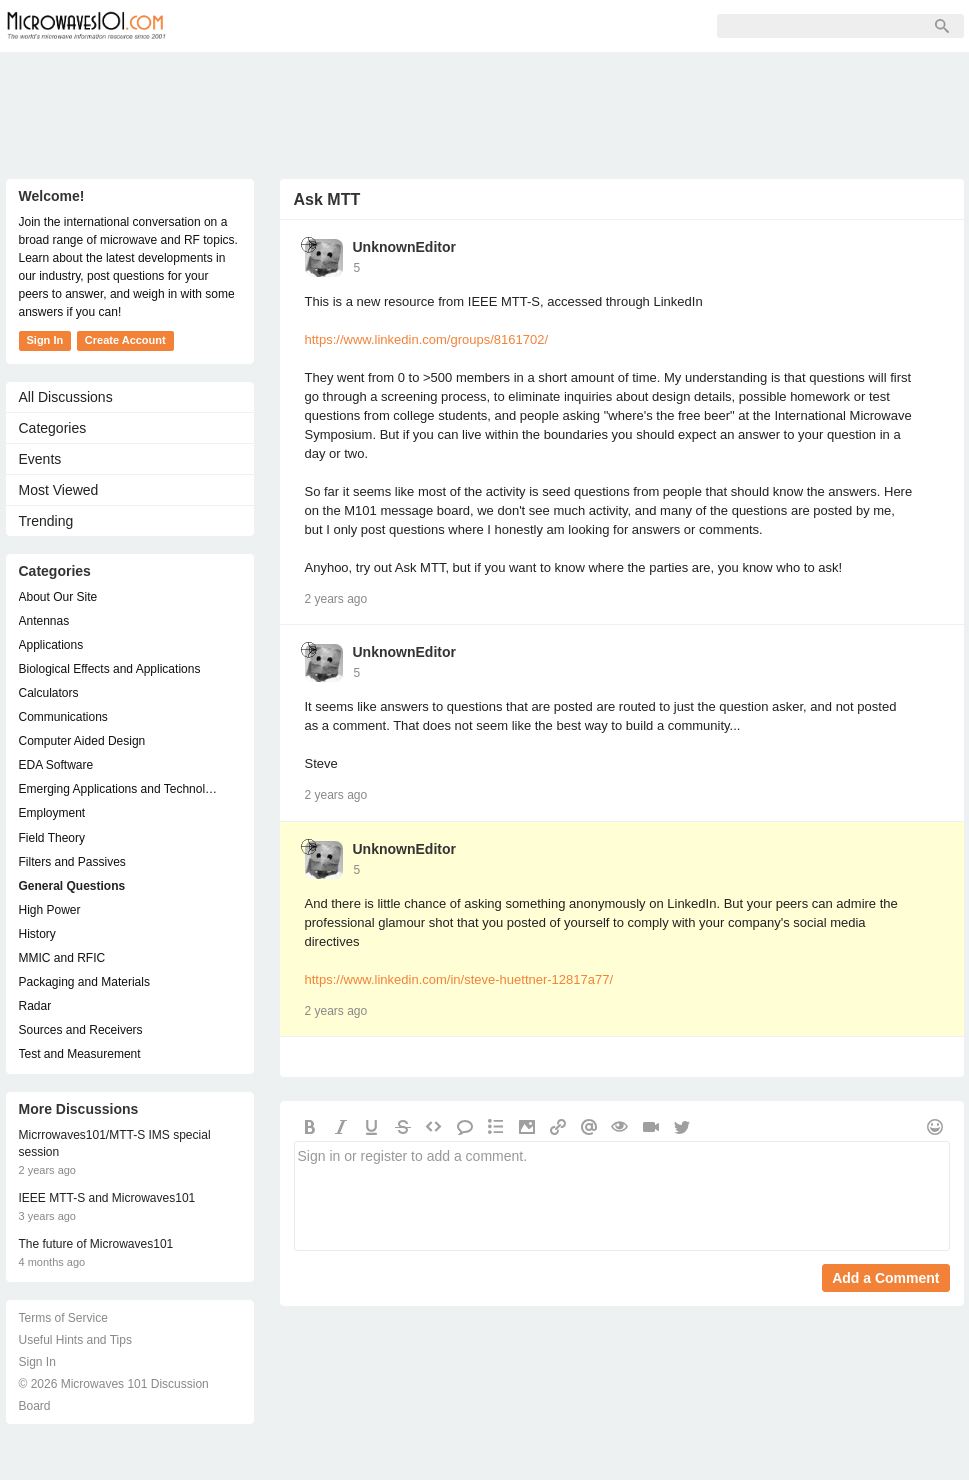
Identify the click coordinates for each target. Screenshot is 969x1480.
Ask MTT (327, 199)
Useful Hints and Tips (75, 1340)
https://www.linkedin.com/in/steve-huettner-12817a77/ (459, 979)
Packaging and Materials (84, 982)
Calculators (49, 693)
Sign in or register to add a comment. (622, 1196)
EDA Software (56, 765)
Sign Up (412, 26)
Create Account (125, 340)
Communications (63, 717)
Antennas (44, 621)
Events (40, 459)
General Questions (72, 886)
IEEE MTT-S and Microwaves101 (107, 1198)
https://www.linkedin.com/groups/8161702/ (427, 339)
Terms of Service (63, 1318)
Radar (35, 1006)
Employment (52, 813)
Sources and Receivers (81, 1030)
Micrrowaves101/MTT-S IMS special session (115, 1143)
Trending (46, 521)
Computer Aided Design (82, 741)
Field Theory (52, 838)
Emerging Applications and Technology (120, 789)
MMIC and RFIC (62, 958)
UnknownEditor (404, 247)
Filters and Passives (72, 862)
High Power (50, 910)
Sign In (496, 26)
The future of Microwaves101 (96, 1244)
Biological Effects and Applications (110, 669)
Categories (53, 428)
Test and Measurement (80, 1054)
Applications (51, 645)
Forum (231, 26)
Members (320, 26)
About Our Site (58, 597)
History (37, 934)
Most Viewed (59, 490)
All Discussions (66, 397)
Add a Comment (885, 1278)
